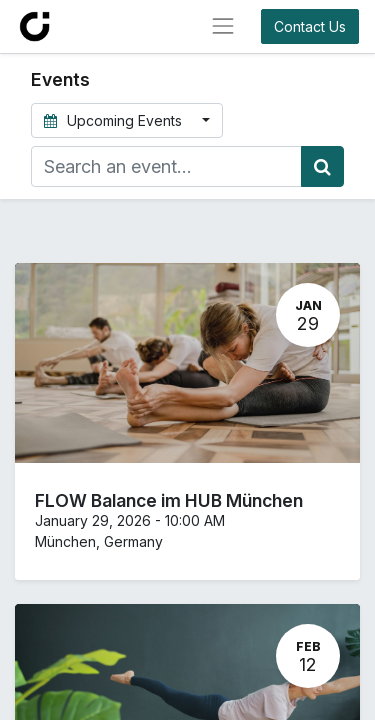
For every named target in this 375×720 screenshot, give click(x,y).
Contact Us (310, 26)
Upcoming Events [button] (115, 120)
